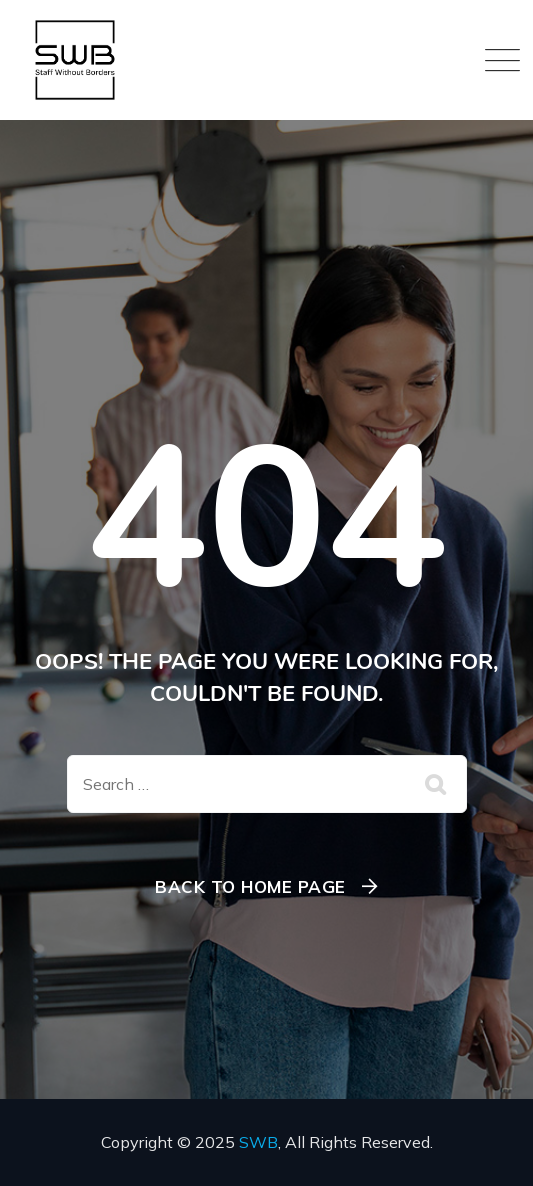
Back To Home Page (250, 886)
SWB (258, 1142)
